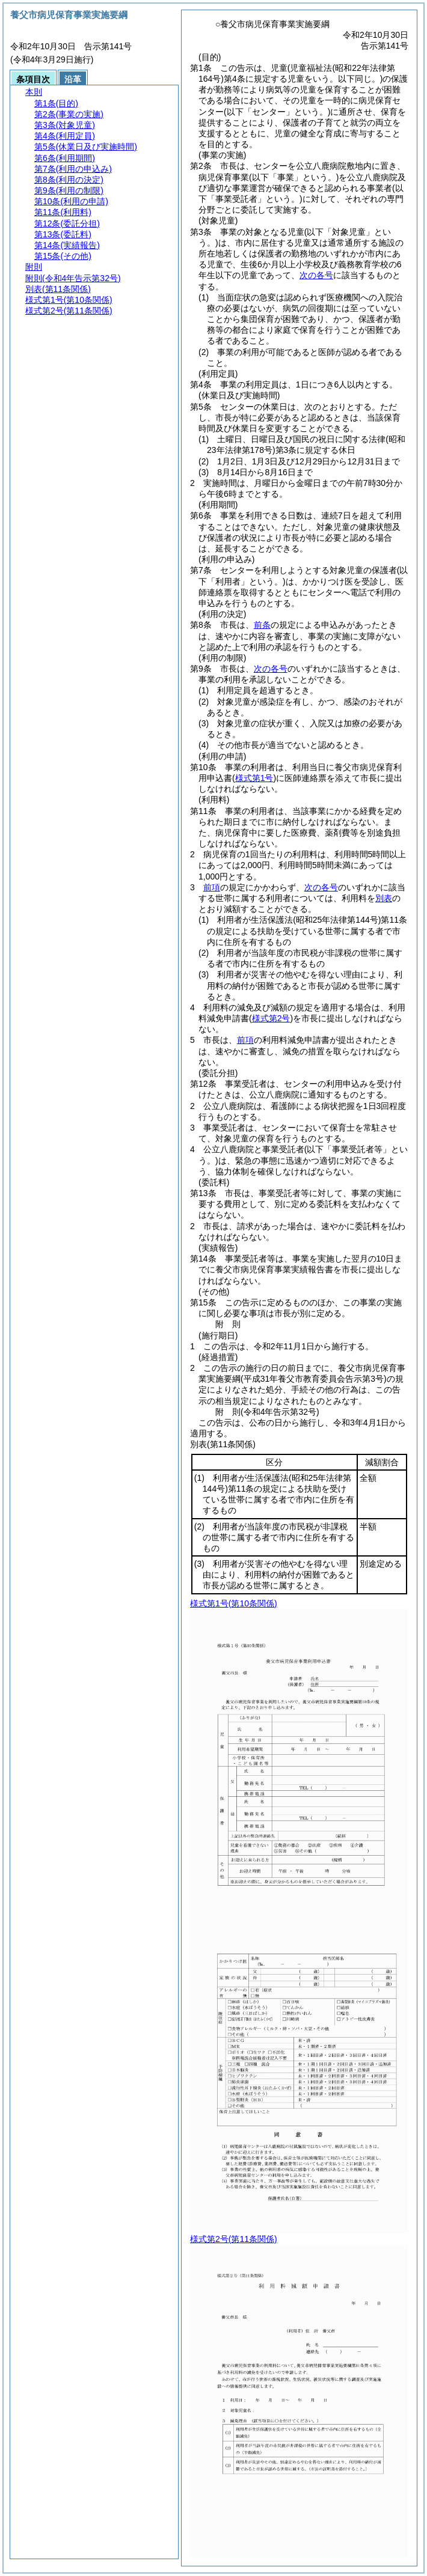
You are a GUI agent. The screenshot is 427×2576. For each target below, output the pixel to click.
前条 (262, 625)
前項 (211, 887)
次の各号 (316, 275)
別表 (383, 898)
